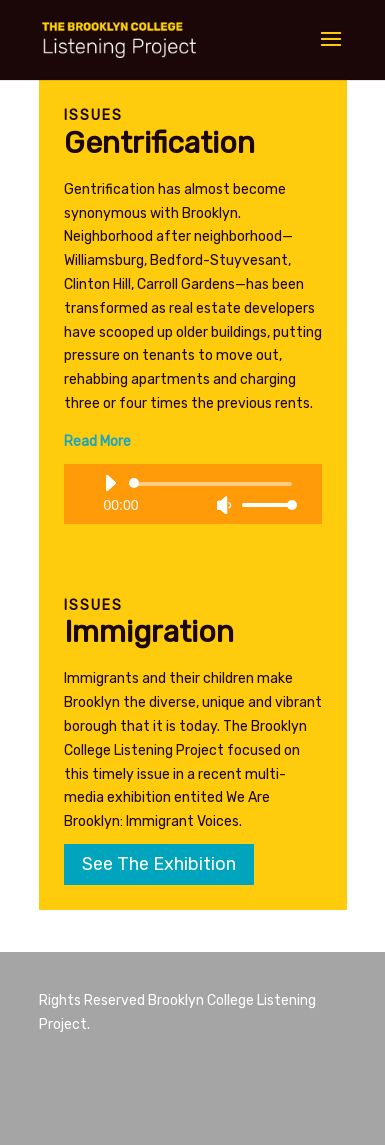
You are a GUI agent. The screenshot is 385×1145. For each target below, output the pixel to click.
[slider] (214, 484)
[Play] (110, 483)
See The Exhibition (159, 864)
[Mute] (224, 505)
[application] (193, 494)
